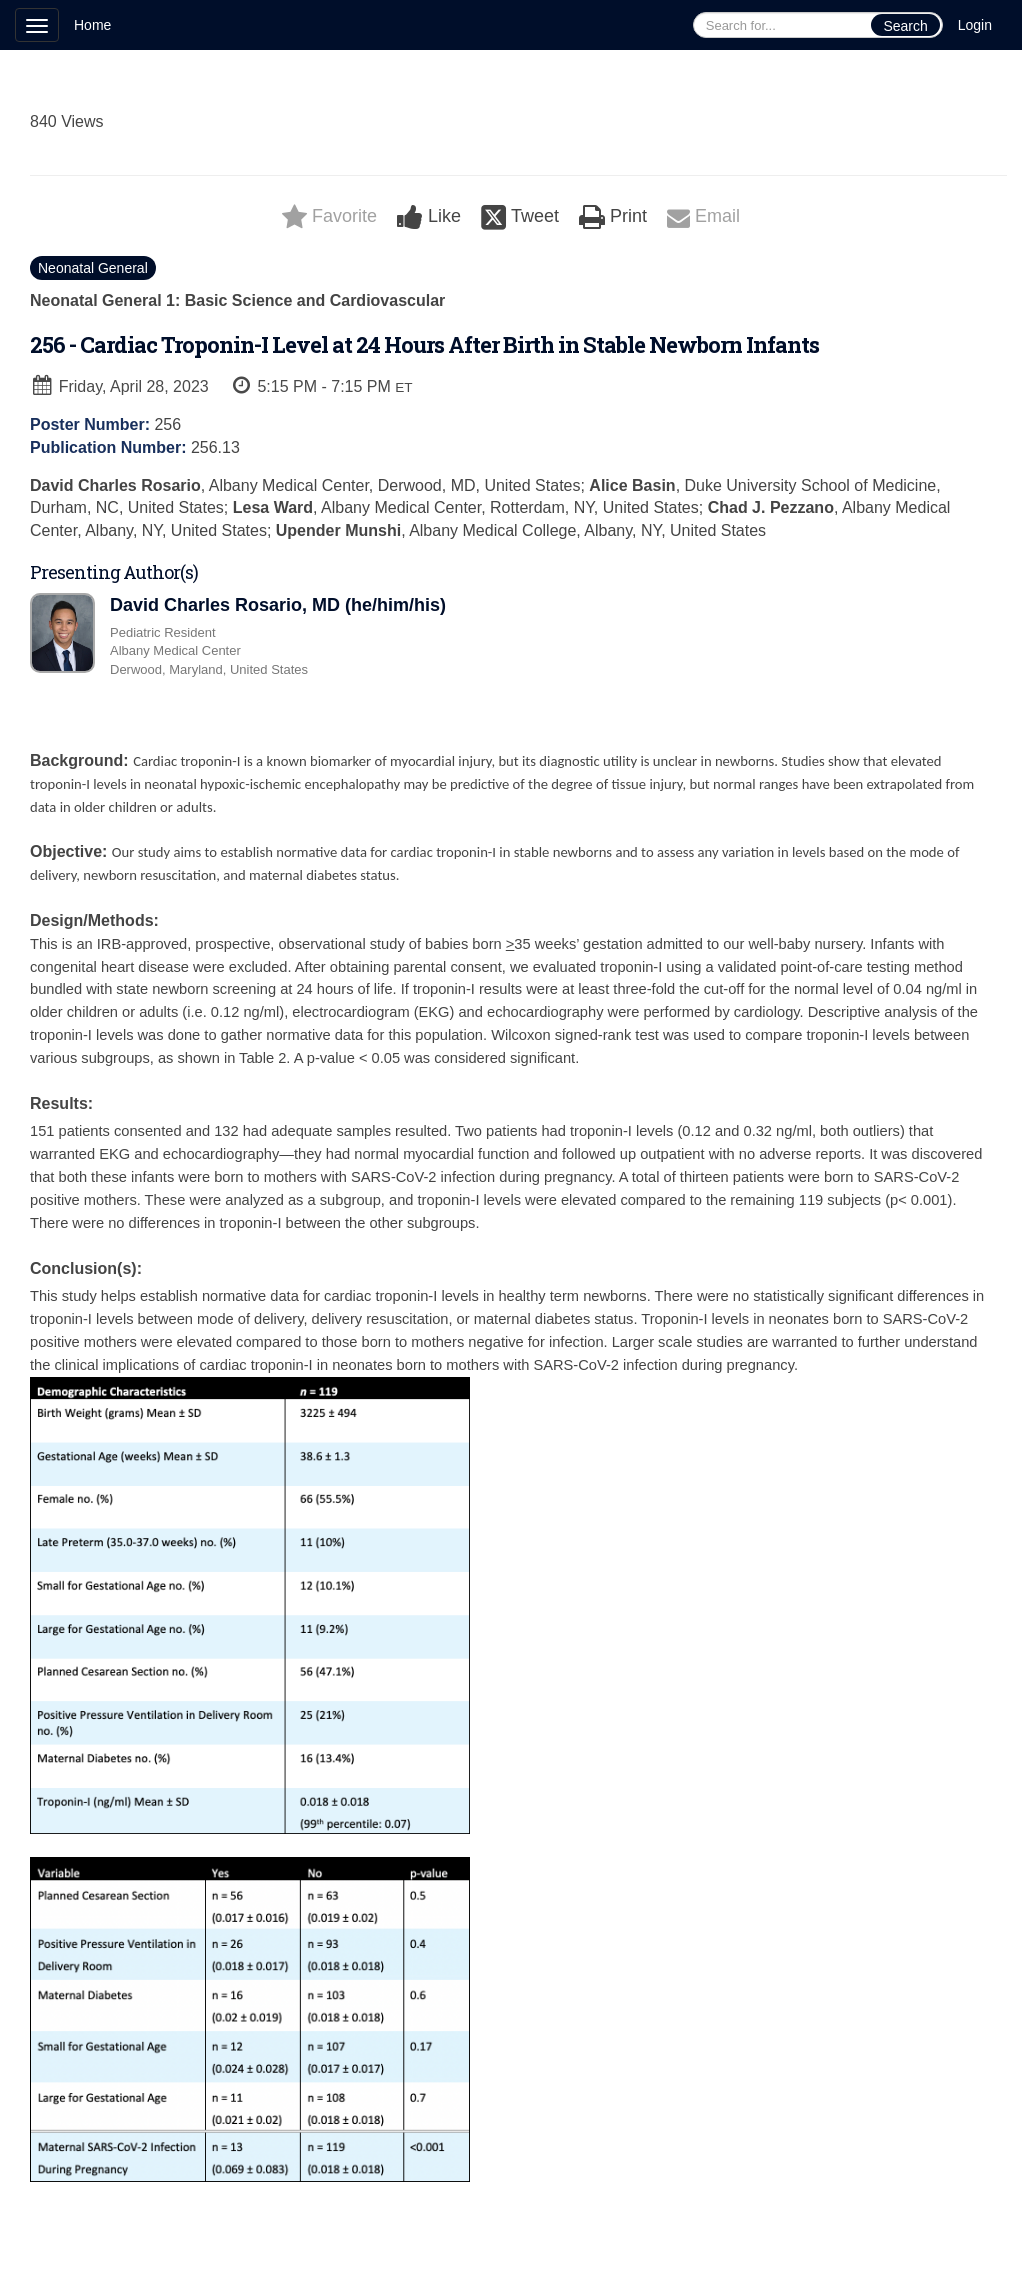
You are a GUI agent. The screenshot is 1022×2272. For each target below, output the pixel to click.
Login (975, 25)
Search (905, 26)
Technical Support (250, 2236)
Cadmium (138, 2236)
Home (92, 25)
